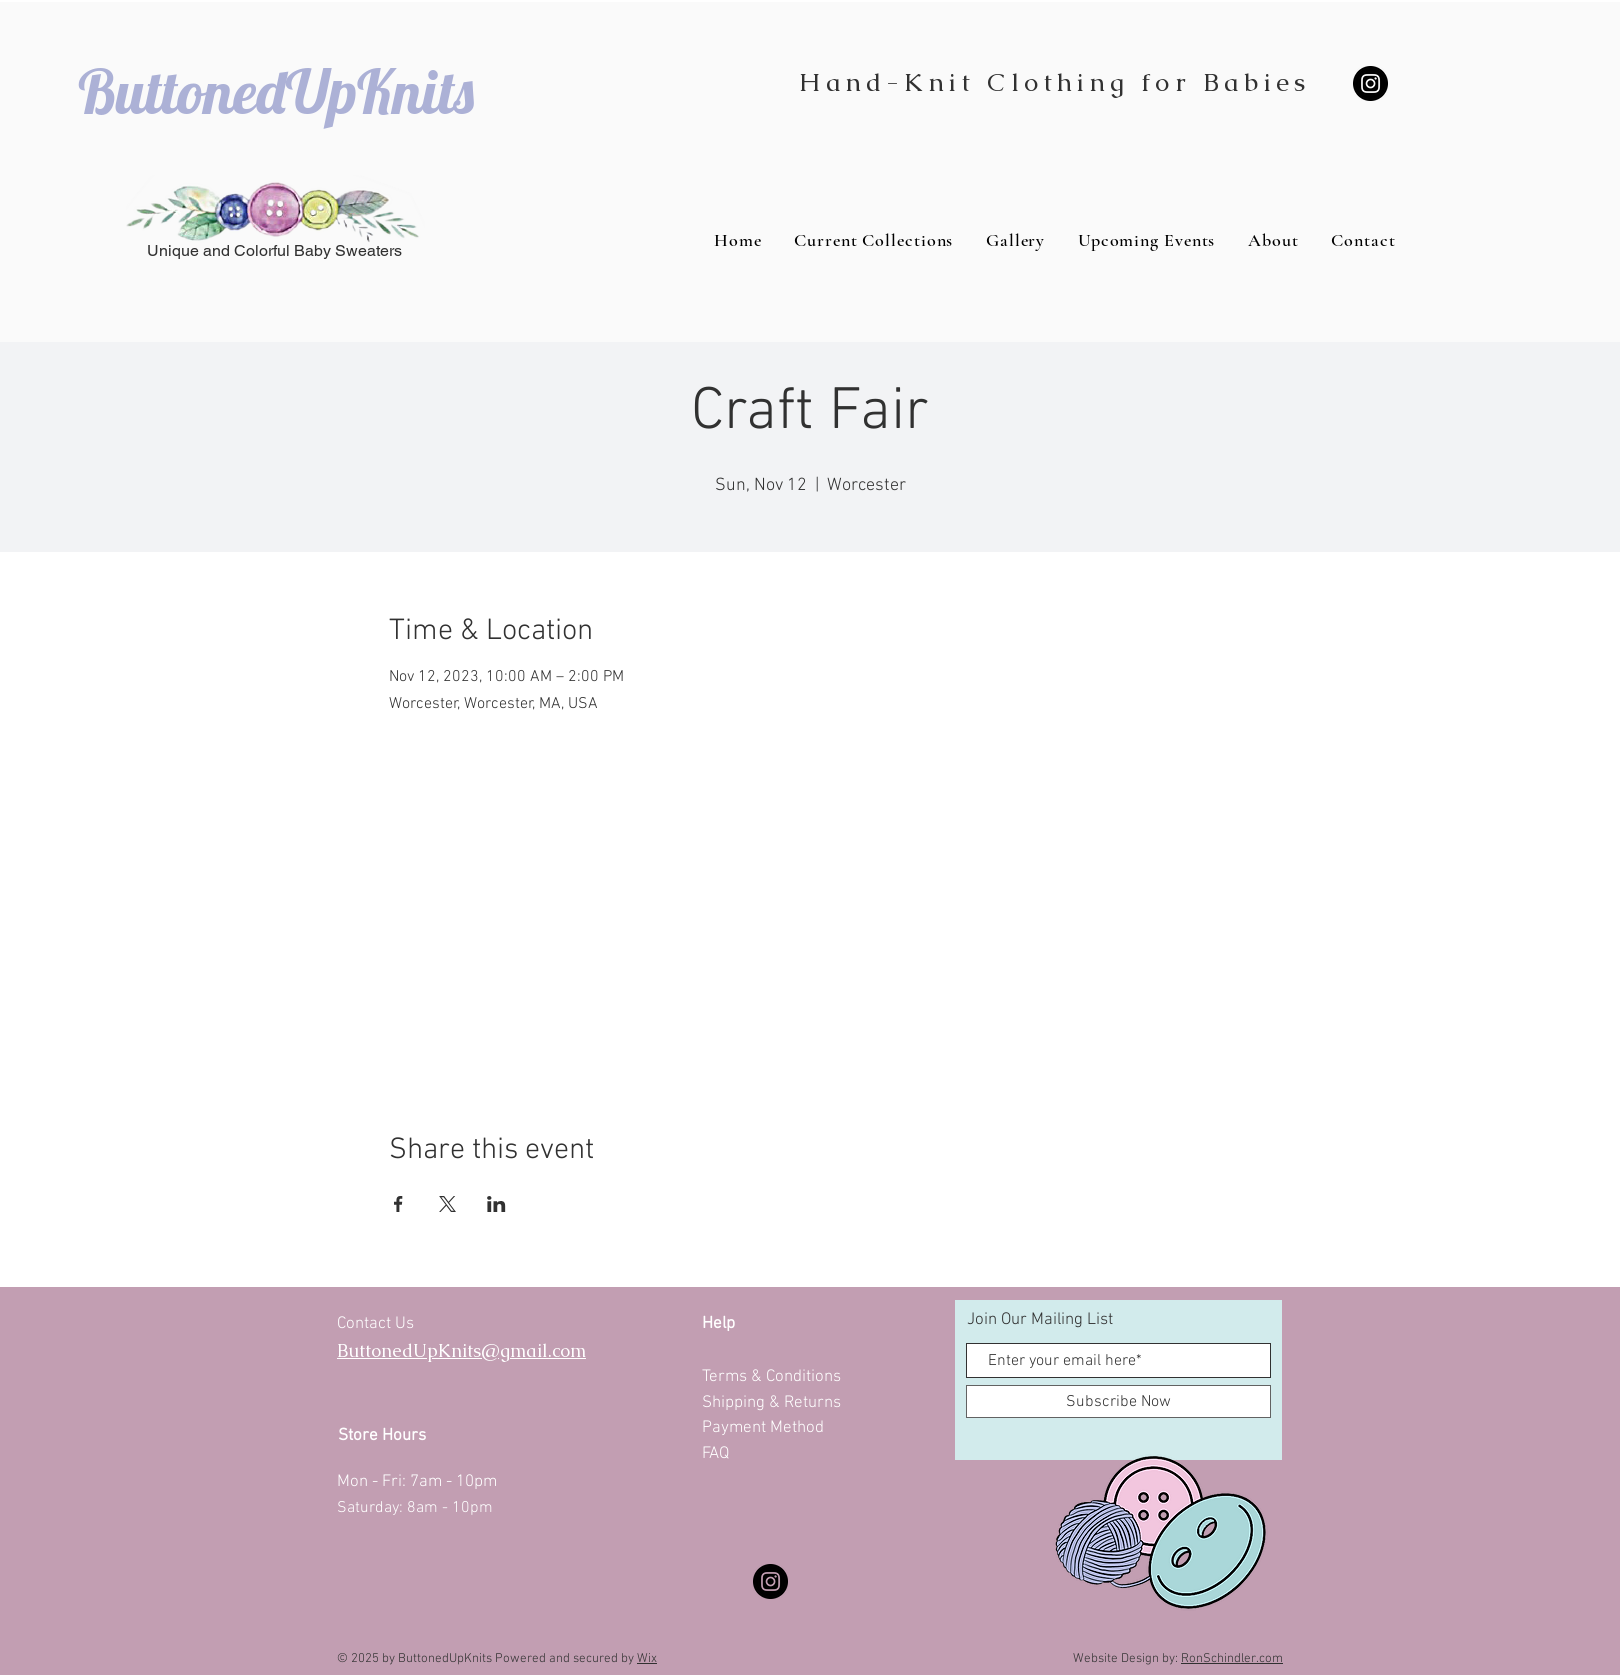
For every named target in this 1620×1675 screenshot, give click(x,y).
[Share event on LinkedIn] (496, 1204)
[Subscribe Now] (1118, 1401)
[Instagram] (1370, 83)
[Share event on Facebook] (398, 1204)
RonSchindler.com (1232, 1659)
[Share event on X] (447, 1204)
